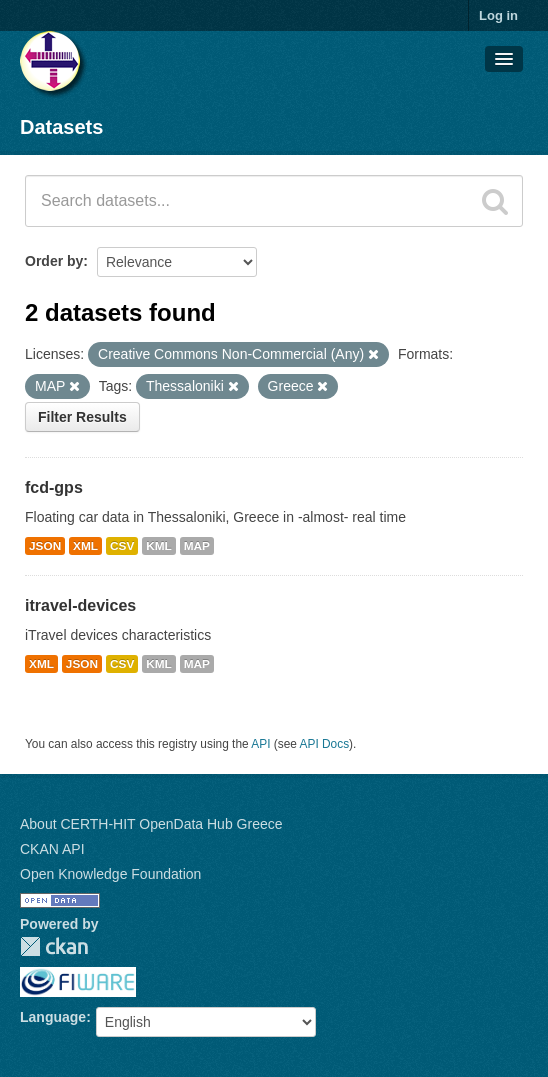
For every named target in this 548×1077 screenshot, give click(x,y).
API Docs (325, 744)
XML (85, 546)
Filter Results (82, 417)
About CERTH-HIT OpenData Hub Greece (151, 824)
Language (53, 1017)
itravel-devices (80, 605)
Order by (54, 261)
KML (159, 546)
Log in (498, 15)
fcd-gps (54, 487)
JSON (45, 546)
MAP (197, 546)
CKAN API (52, 849)
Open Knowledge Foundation (110, 874)
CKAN (54, 946)
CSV (122, 546)
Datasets (61, 127)
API (260, 744)
